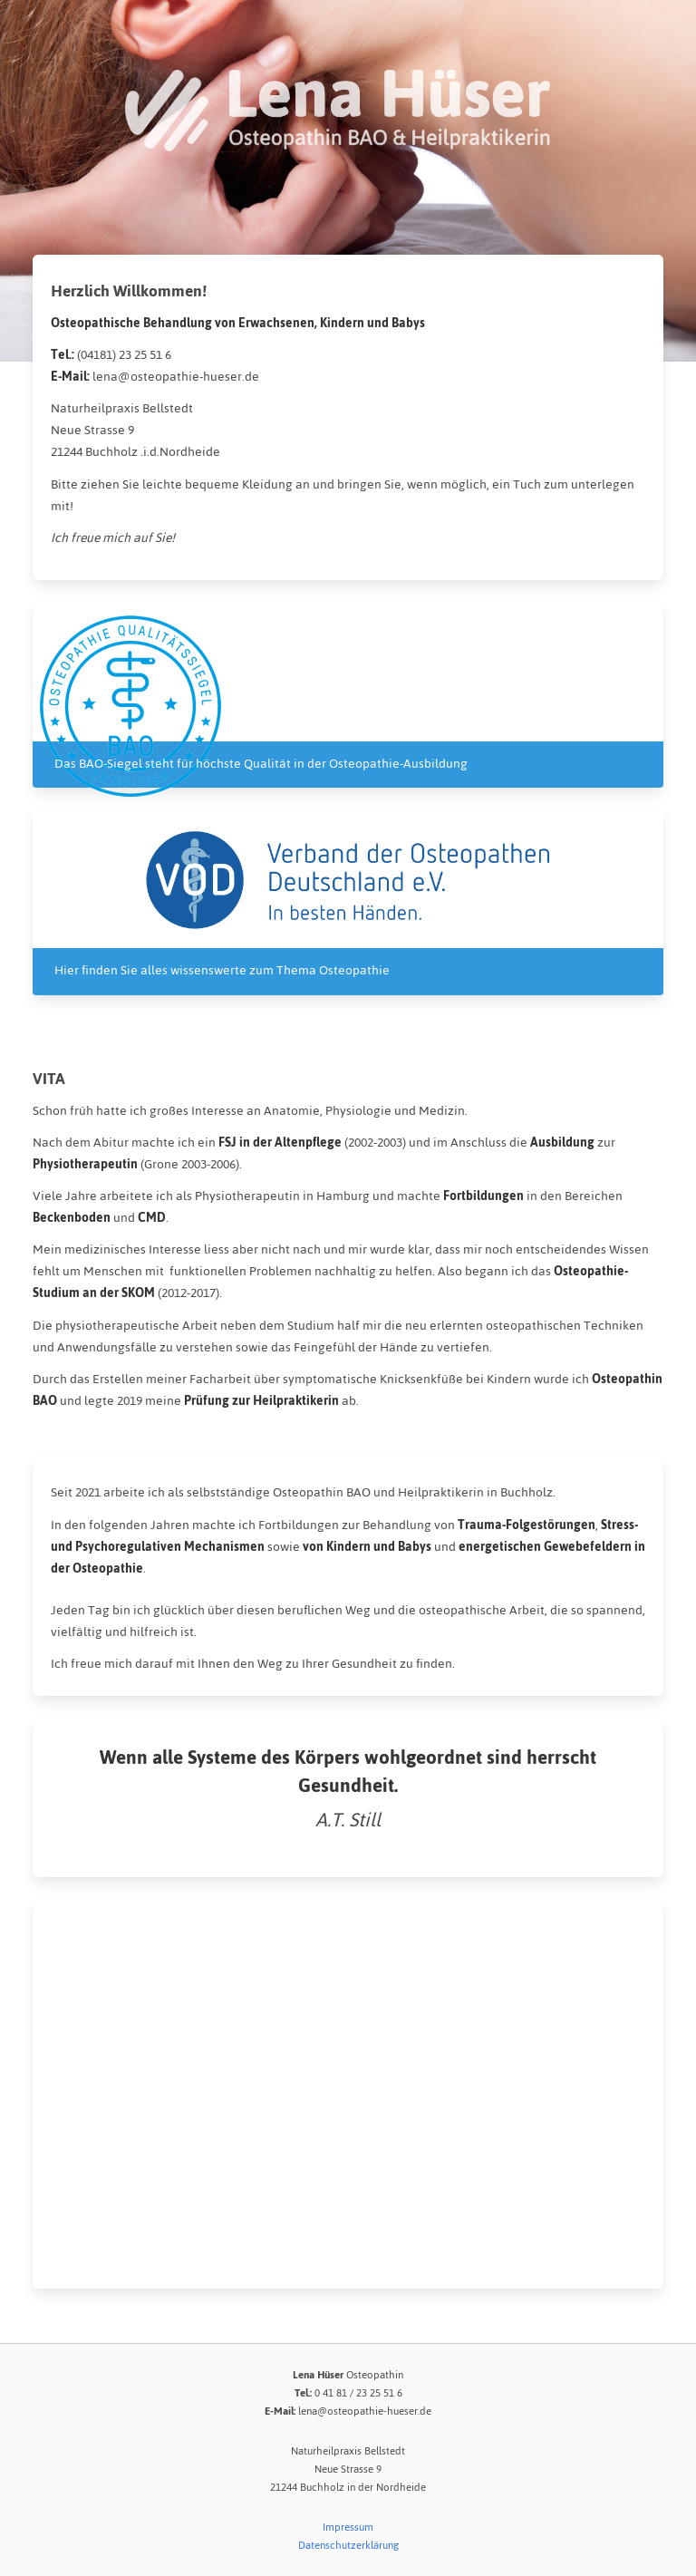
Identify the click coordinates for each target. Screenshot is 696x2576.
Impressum (348, 2527)
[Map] (348, 2094)
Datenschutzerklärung (348, 2545)
